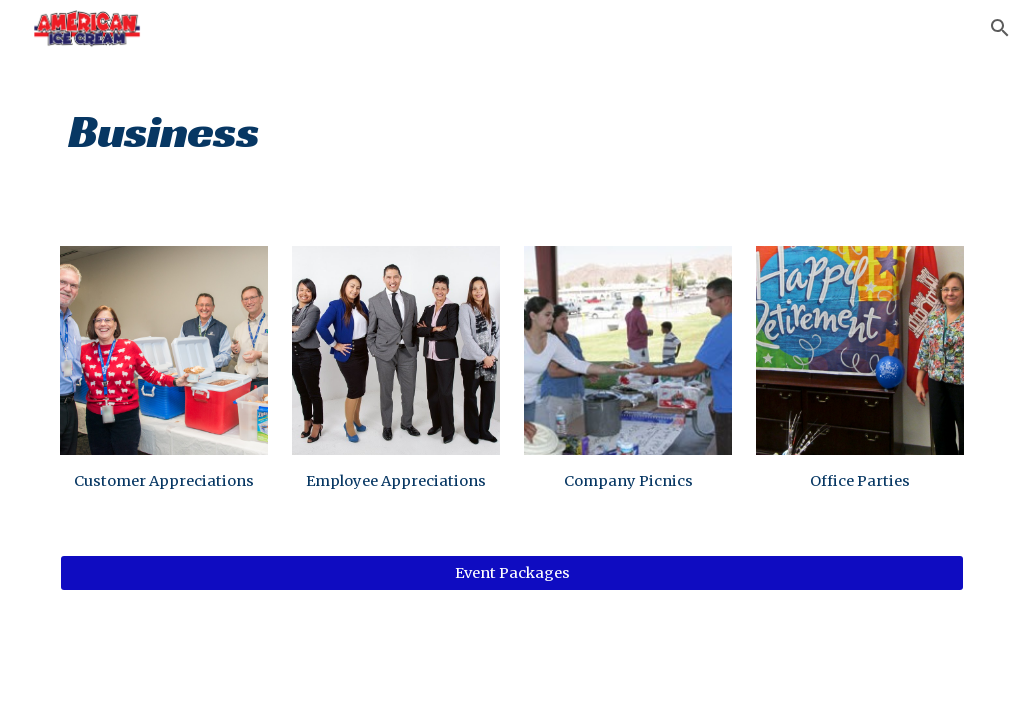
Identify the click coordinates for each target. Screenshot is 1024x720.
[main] (512, 125)
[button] (1000, 28)
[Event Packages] (512, 573)
